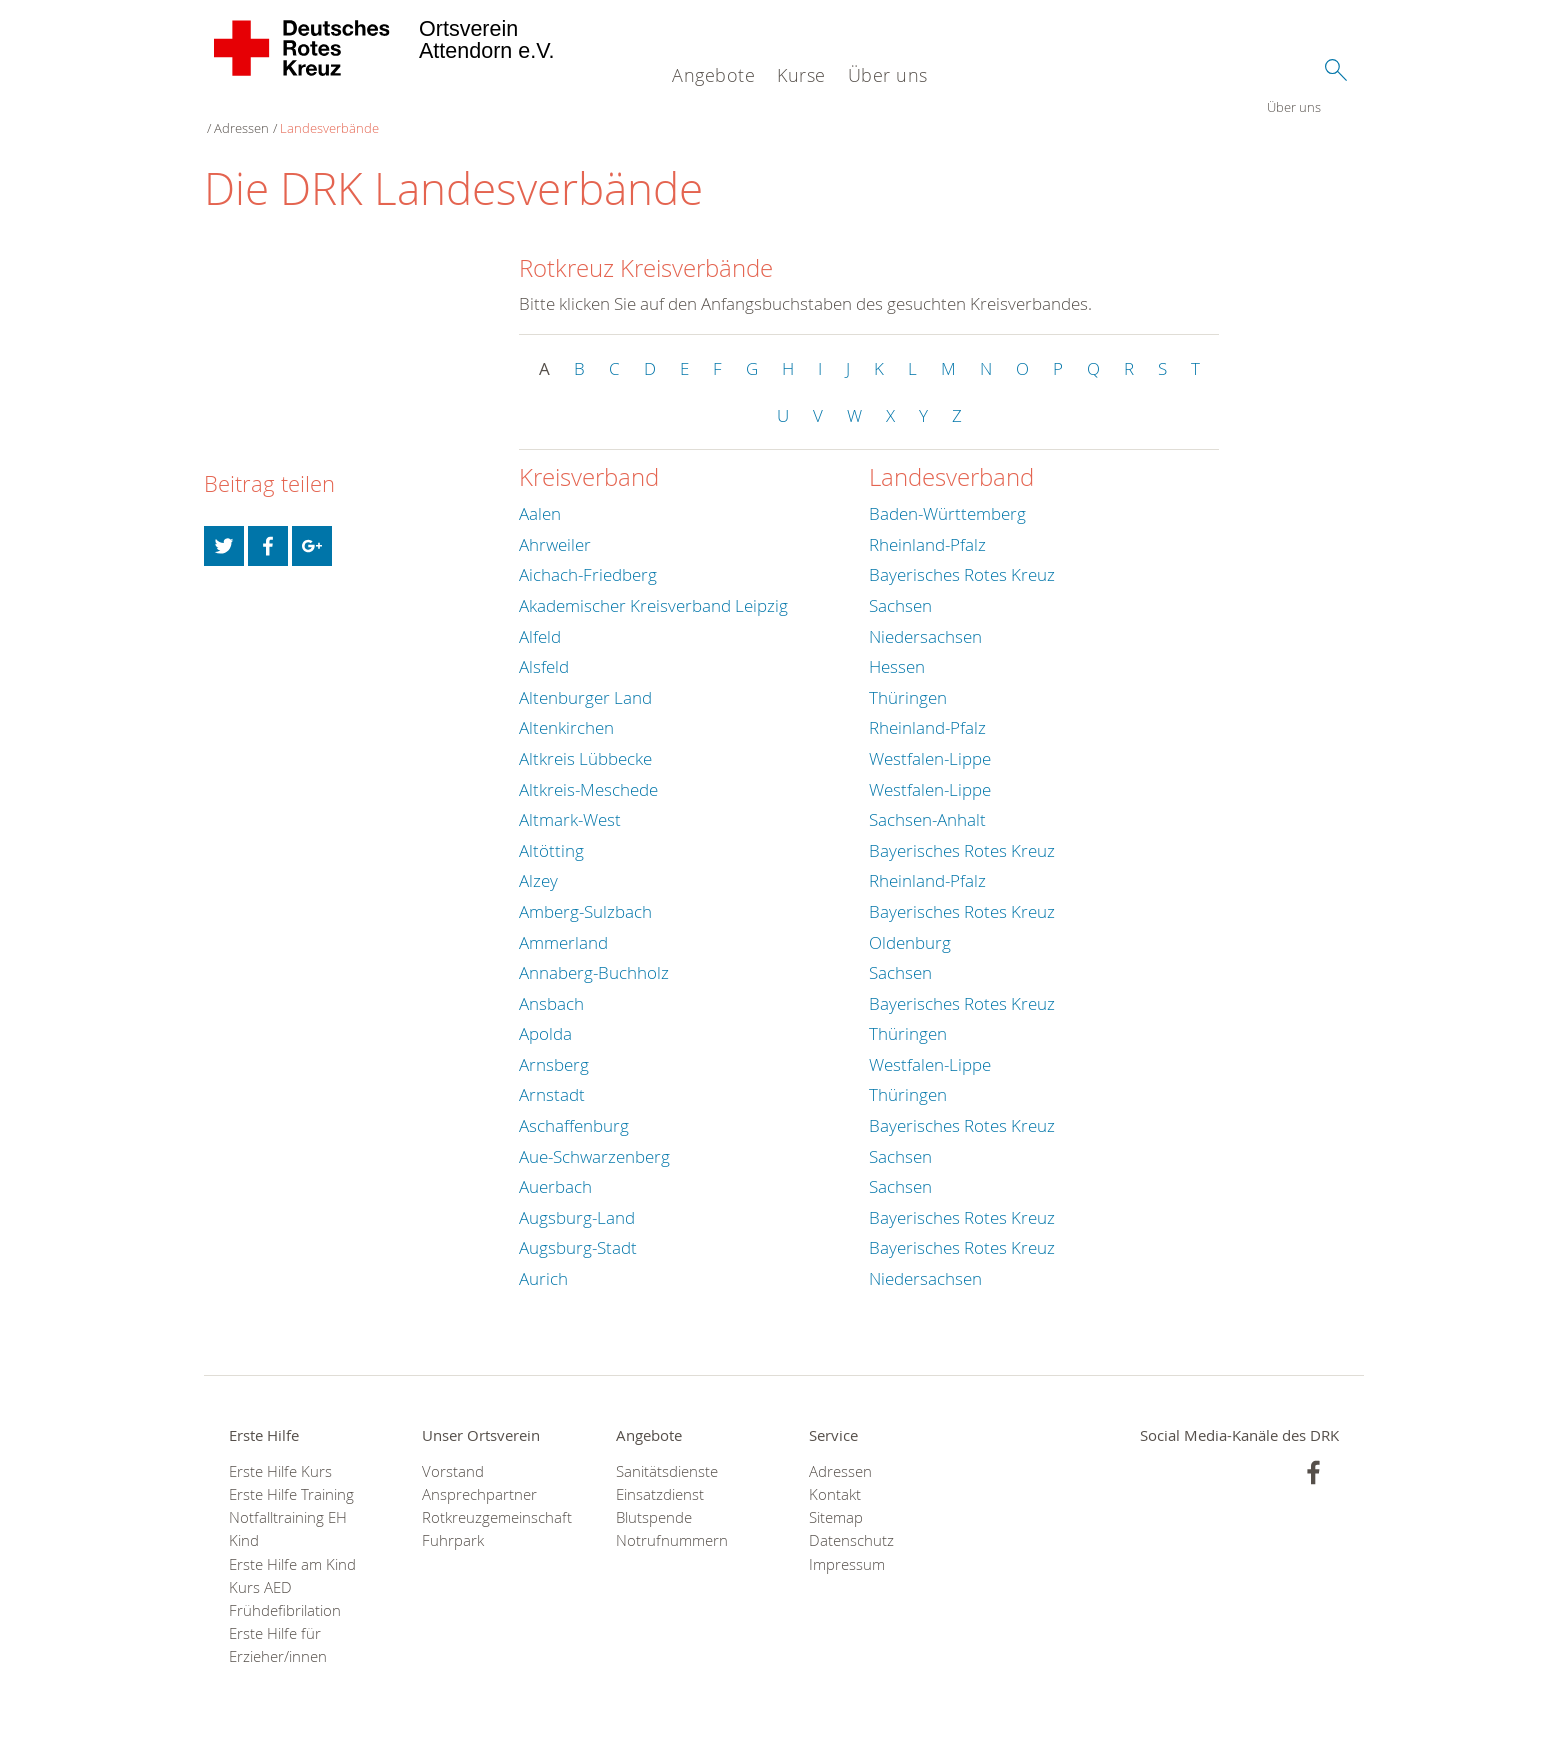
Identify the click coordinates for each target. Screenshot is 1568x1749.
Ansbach (551, 985)
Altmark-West (570, 801)
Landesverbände (383, 110)
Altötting (551, 832)
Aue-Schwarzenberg (594, 1138)
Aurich (543, 1260)
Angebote (713, 75)
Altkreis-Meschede (588, 771)
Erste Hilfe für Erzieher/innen (278, 1628)
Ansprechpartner (479, 1476)
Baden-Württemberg (947, 496)
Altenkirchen (566, 710)
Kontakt (835, 1476)
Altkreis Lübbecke (585, 740)
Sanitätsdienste (667, 1453)
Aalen (540, 496)
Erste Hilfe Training (291, 1476)
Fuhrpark (453, 1523)
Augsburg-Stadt (578, 1230)
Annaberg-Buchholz (594, 954)
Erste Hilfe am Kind (292, 1546)
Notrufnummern (672, 1523)
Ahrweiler (555, 526)
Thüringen (908, 679)
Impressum (847, 1546)
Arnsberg (554, 1046)
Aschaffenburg (574, 1107)
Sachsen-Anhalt (927, 801)
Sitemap (836, 1499)
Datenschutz (851, 1523)
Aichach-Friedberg (588, 557)
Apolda (545, 1016)
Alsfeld (544, 648)
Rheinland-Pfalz (927, 526)
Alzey (538, 863)
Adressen (295, 110)
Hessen (897, 648)
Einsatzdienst (660, 1476)
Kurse (801, 75)
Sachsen (900, 587)
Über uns (888, 75)
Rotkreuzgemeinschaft (493, 1499)
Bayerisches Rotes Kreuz (962, 557)
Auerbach (555, 1169)
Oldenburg (910, 924)
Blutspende (654, 1499)
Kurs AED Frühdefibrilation (285, 1581)
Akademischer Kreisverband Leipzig (653, 587)
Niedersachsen (925, 618)
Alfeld (540, 618)
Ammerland (563, 924)
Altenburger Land (585, 679)
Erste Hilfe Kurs (280, 1453)
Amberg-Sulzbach (585, 893)
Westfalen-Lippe (930, 740)
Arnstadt (552, 1077)
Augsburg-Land (577, 1199)
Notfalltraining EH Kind (288, 1511)
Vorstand (453, 1453)
